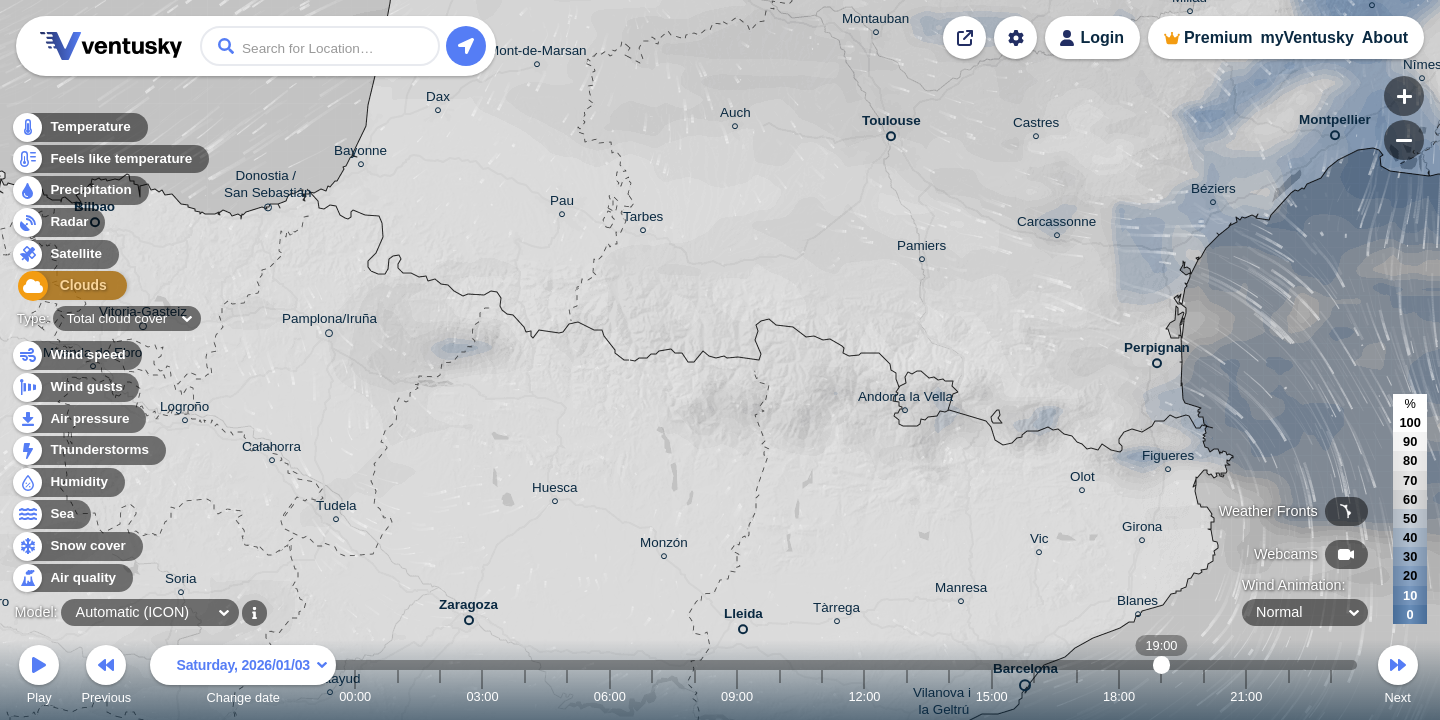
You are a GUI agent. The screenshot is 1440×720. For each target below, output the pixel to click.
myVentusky (1306, 37)
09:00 (737, 696)
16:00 (1034, 696)
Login (1102, 37)
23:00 (1331, 696)
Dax (438, 99)
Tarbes (643, 219)
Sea (50, 514)
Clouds (61, 288)
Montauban (875, 21)
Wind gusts (75, 387)
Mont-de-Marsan (537, 53)
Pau (562, 203)
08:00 (695, 696)
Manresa (961, 590)
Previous (106, 677)
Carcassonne (1056, 224)
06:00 (610, 696)
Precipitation (79, 193)
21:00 (1246, 696)
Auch (735, 115)
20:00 (1204, 696)
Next (1398, 677)
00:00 (355, 696)
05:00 (567, 696)
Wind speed (76, 355)
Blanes (1137, 603)
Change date (243, 677)
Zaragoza (468, 608)
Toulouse (891, 124)
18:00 (1119, 696)
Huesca (555, 490)
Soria (180, 581)
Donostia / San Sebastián (267, 187)
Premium (1218, 37)
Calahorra (271, 449)
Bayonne (360, 153)
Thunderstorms (88, 450)
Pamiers (921, 248)
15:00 (992, 696)
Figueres (1168, 458)
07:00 (652, 696)
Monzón (664, 545)
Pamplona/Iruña (329, 322)
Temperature (79, 129)
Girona (1142, 529)
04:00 (525, 696)
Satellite (64, 256)
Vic (1039, 541)
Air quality (71, 578)
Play (39, 677)
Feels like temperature (109, 161)
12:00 (864, 696)
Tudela (336, 508)
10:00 (780, 696)
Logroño (184, 409)
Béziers (1213, 191)
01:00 (398, 696)
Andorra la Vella (905, 399)
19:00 (1161, 696)
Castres (1036, 125)
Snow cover (76, 546)
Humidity (67, 482)
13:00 (907, 696)
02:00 (440, 696)
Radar (58, 224)
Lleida (743, 617)
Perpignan (1157, 351)
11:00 (822, 696)
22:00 (1289, 696)
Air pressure (78, 419)
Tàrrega (836, 610)
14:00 (949, 696)
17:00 (1077, 696)
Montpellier (1335, 123)
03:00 (482, 696)
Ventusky (108, 46)
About (1385, 37)
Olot (1082, 479)
